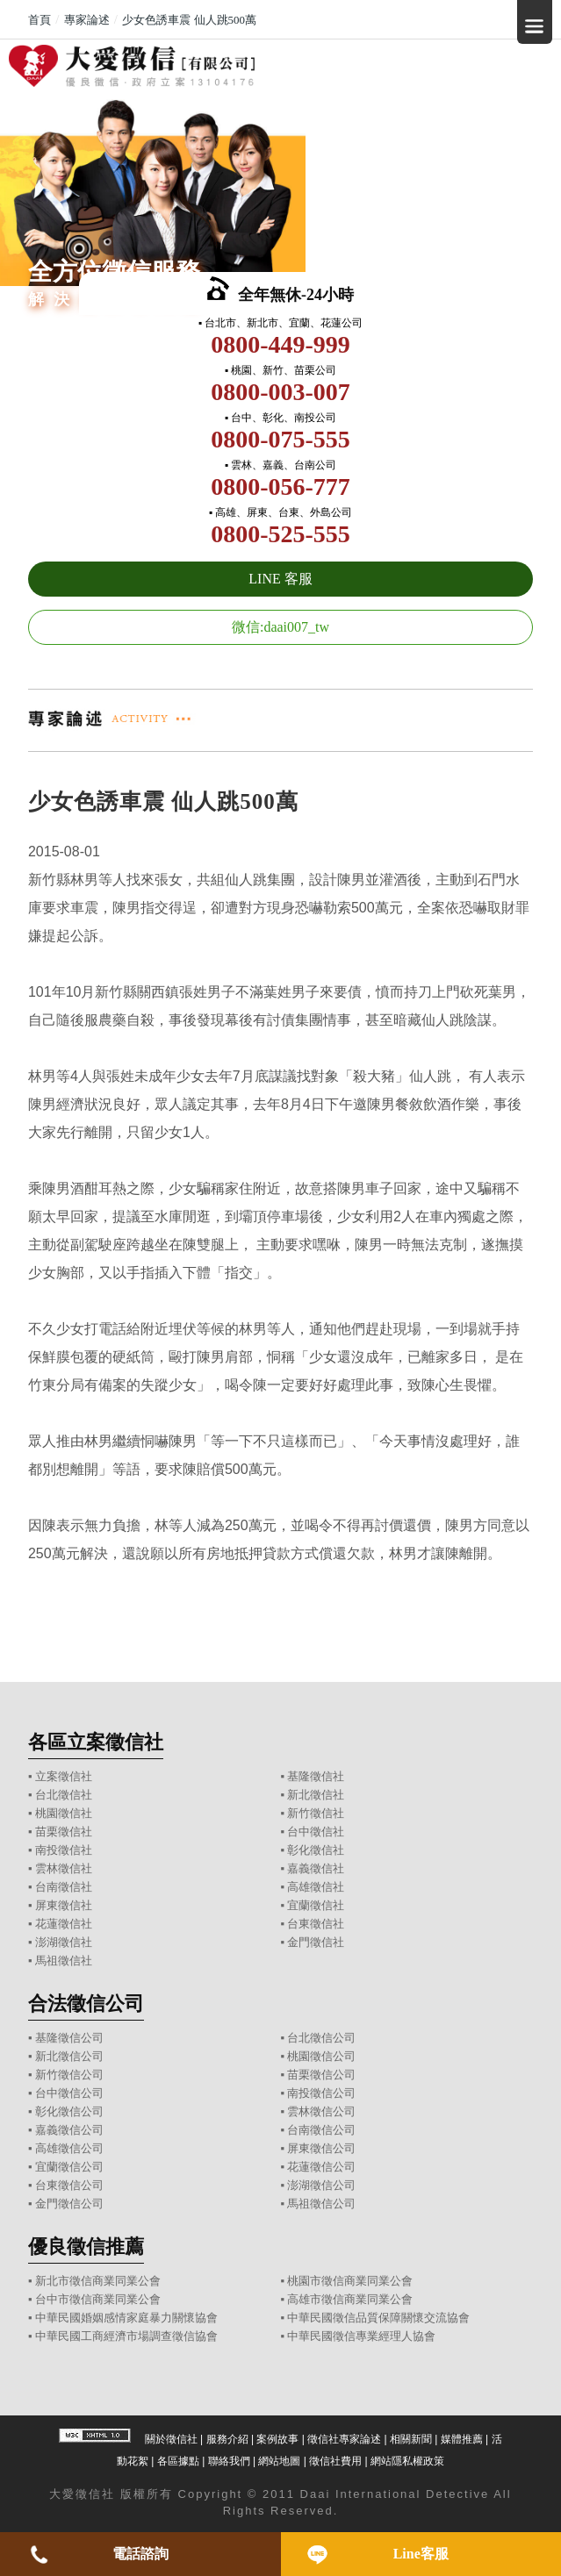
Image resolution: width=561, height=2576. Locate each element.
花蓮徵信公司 (321, 2166)
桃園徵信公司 (321, 2056)
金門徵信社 (315, 1942)
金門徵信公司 (69, 2203)
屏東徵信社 (63, 1905)
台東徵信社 (315, 1923)
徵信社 (95, 2494)
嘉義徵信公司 (69, 2129)
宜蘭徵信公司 (69, 2166)
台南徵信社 (63, 1886)
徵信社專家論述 (344, 2439)
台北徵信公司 (321, 2037)
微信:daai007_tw (280, 626)
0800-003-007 (280, 391)
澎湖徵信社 (63, 1942)
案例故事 (277, 2439)
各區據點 (178, 2461)
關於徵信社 (171, 2439)
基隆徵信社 (315, 1776)
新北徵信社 (315, 1794)
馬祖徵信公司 (321, 2203)
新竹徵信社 (315, 1813)
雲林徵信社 (63, 1868)
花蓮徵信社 (63, 1923)
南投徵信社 (63, 1850)
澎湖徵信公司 (321, 2185)
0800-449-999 (280, 344)
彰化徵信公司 (69, 2111)
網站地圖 (279, 2461)
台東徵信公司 (69, 2185)
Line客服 (421, 2553)
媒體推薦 (462, 2439)
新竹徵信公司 (69, 2074)
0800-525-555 (280, 533)
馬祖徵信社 (63, 1960)
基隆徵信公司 (69, 2037)
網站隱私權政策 (407, 2461)
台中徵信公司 (69, 2093)
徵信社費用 (335, 2461)
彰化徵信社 (315, 1850)
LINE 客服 (280, 578)
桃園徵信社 (63, 1813)
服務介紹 (227, 2439)
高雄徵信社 (315, 1886)
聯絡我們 (229, 2461)
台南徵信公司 (321, 2129)
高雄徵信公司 (69, 2148)
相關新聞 (411, 2439)
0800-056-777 (280, 486)
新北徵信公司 (69, 2056)
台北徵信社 (63, 1794)
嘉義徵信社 (315, 1868)
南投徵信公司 (321, 2093)
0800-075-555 (280, 439)
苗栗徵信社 (63, 1831)
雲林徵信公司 (321, 2111)
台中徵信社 (315, 1831)
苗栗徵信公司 (321, 2074)
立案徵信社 (63, 1776)
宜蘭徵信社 (315, 1905)
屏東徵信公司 (321, 2148)
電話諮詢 (140, 2553)
